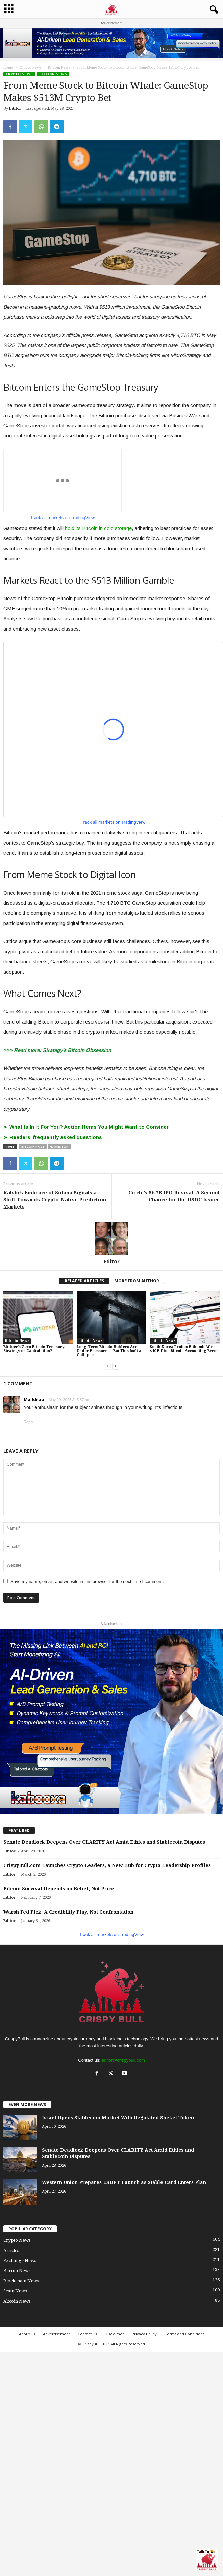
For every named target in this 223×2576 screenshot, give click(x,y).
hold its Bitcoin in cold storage (98, 528)
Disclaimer (114, 2333)
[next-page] (115, 1366)
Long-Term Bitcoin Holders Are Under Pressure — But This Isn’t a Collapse (109, 1351)
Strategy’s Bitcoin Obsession (77, 1050)
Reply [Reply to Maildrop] (28, 1422)
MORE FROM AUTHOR (136, 1280)
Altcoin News (16, 2301)
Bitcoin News (59, 67)
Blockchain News (21, 2280)
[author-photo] (111, 1238)
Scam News (15, 2290)
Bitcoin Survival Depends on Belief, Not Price (58, 1888)
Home (8, 67)
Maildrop (34, 1399)
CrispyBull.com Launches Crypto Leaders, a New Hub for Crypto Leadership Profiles (107, 1865)
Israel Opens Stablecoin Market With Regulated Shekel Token (118, 2117)
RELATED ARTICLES (84, 1280)
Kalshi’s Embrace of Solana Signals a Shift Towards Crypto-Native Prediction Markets (54, 1200)
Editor (15, 108)
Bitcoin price (32, 1146)
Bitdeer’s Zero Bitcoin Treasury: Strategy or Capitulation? (34, 1349)
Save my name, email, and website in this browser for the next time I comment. (87, 1581)
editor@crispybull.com (123, 2060)
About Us (27, 2333)
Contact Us (87, 2333)
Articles (11, 2250)
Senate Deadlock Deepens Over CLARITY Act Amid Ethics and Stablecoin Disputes (104, 1842)
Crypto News (31, 67)
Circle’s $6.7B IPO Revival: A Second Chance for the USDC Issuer (174, 1196)
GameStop (59, 1146)
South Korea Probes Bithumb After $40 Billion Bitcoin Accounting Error (184, 1349)
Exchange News (19, 2260)
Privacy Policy (144, 2333)
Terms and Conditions (184, 2333)
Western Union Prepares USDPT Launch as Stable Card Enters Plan (124, 2182)
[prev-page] (107, 1366)
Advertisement (56, 2333)
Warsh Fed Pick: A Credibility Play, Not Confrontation (68, 1912)
